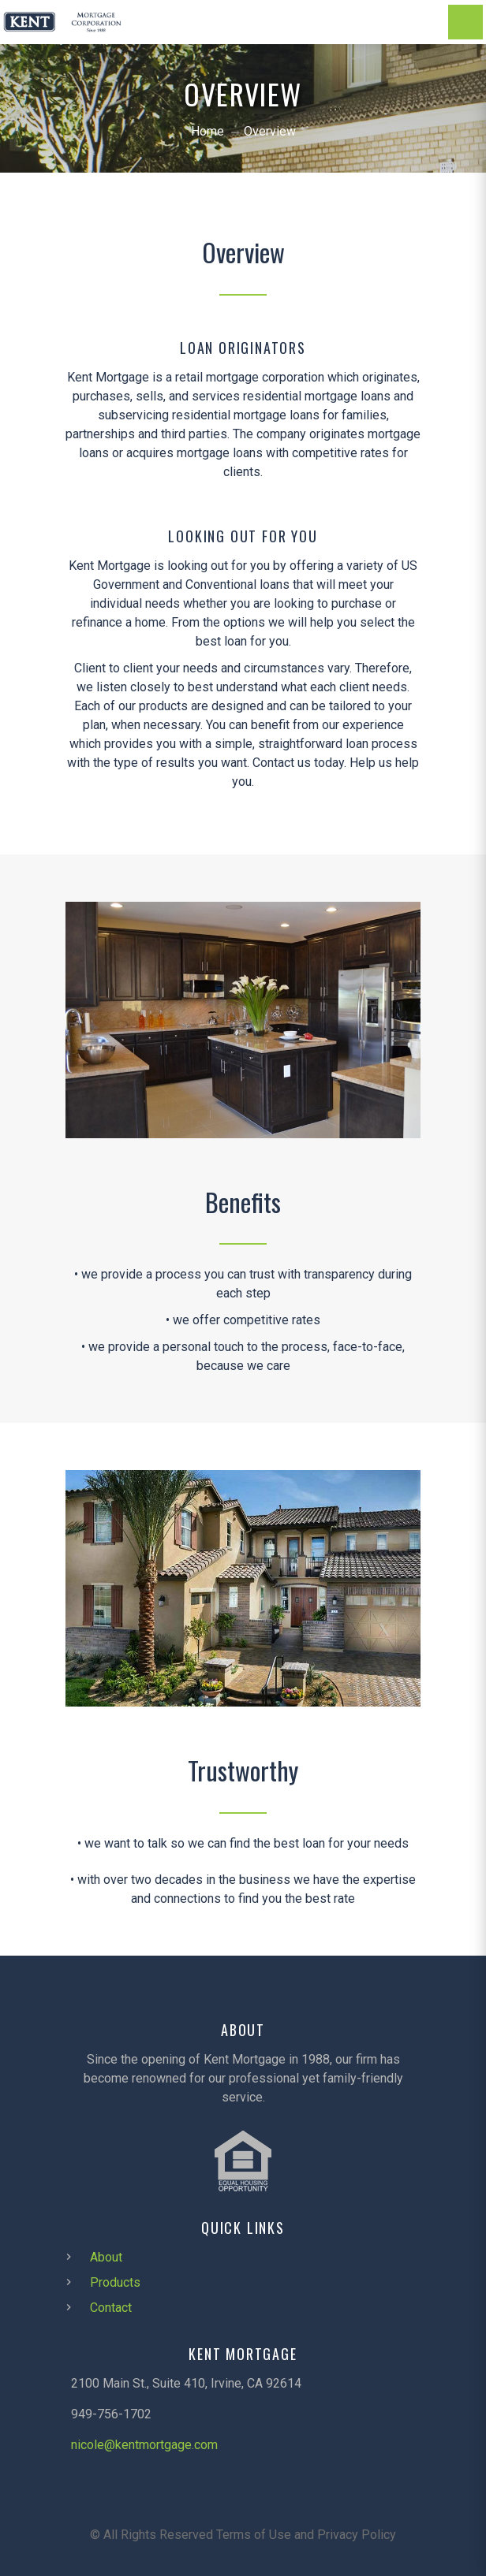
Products (115, 2282)
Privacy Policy (356, 2534)
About (106, 2257)
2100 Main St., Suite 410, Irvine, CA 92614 (186, 2383)
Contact (111, 2307)
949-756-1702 (111, 2414)
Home (207, 131)
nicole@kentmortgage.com (144, 2444)
